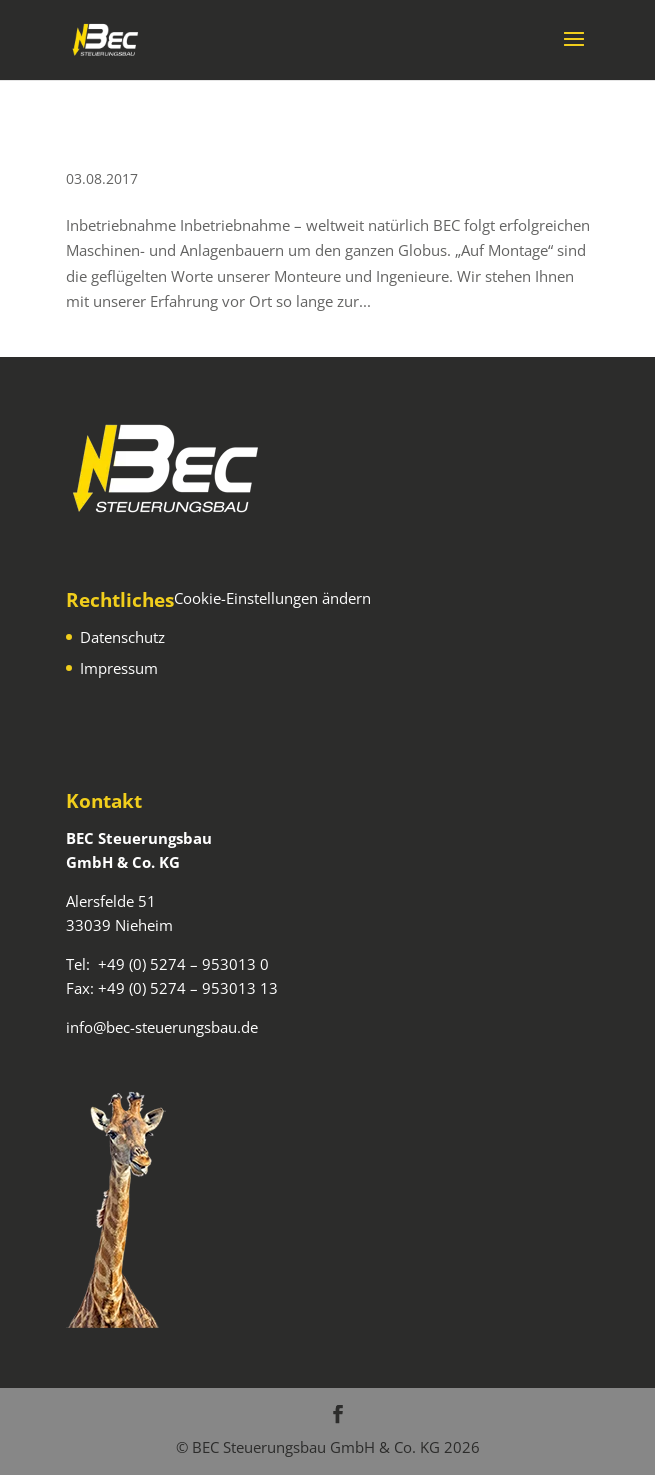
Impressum (119, 668)
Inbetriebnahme (133, 147)
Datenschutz (122, 637)
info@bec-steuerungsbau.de (162, 1027)
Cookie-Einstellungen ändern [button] (272, 598)
